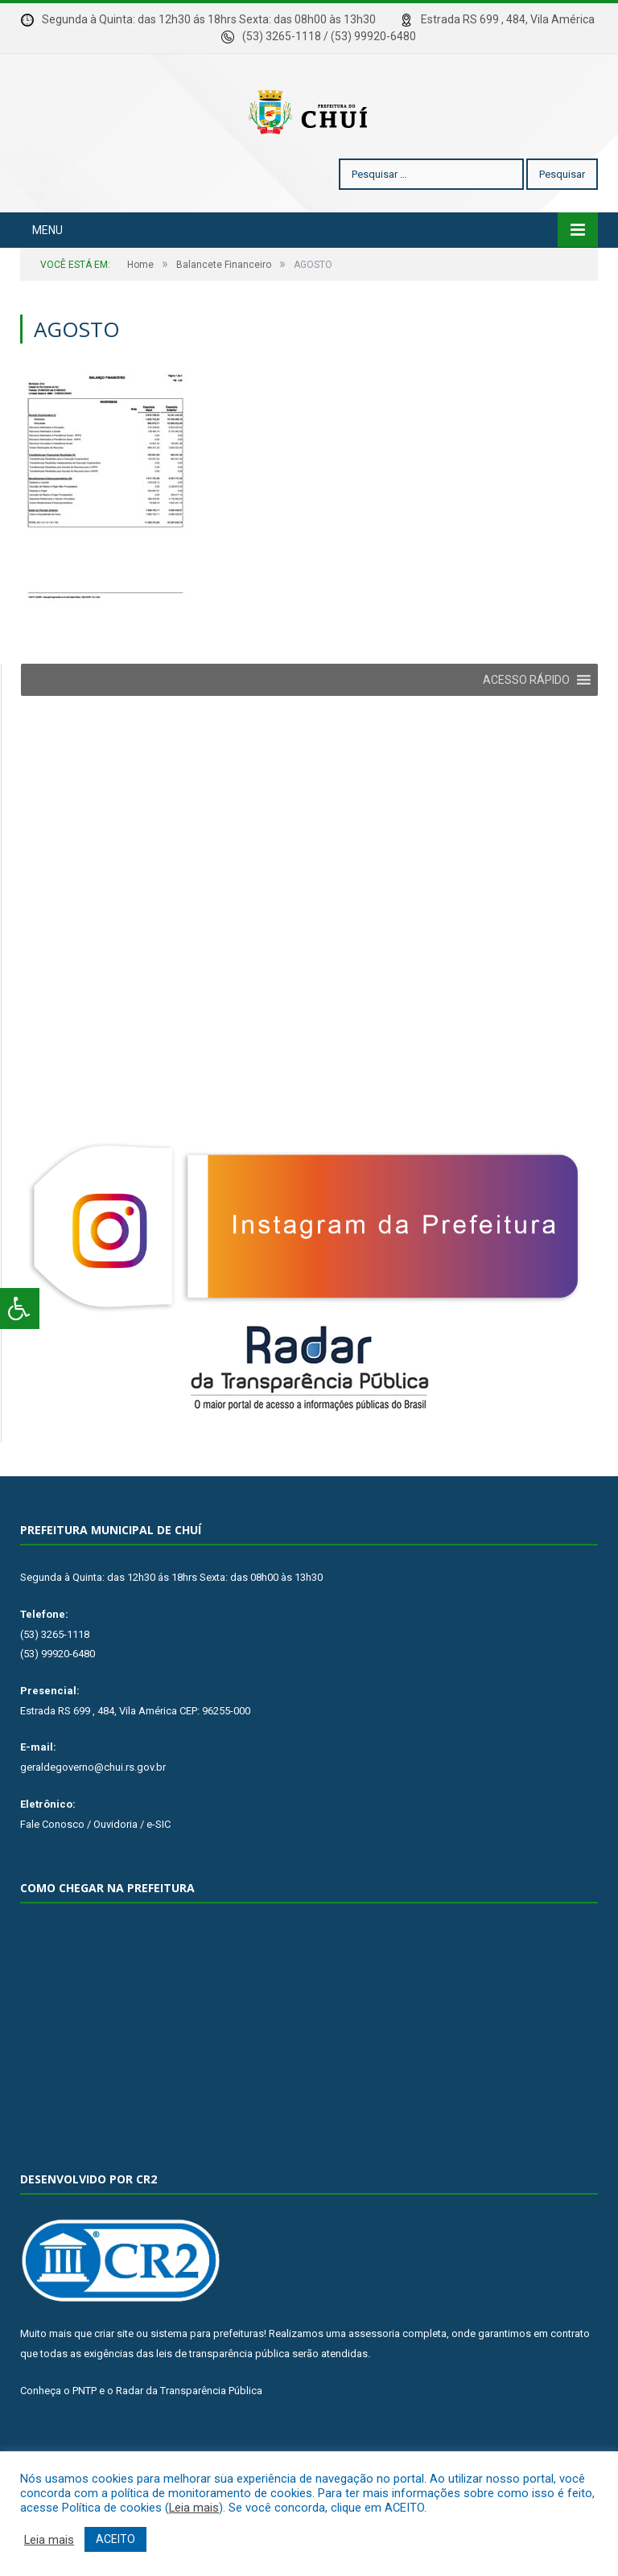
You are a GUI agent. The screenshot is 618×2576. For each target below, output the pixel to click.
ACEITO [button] (115, 2539)
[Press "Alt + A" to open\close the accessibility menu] (19, 1308)
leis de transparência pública (223, 2402)
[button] (526, 728)
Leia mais (194, 2507)
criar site (114, 2382)
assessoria (374, 2382)
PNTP (84, 2439)
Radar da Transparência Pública (189, 2439)
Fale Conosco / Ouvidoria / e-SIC (95, 1872)
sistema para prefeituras (207, 2382)
